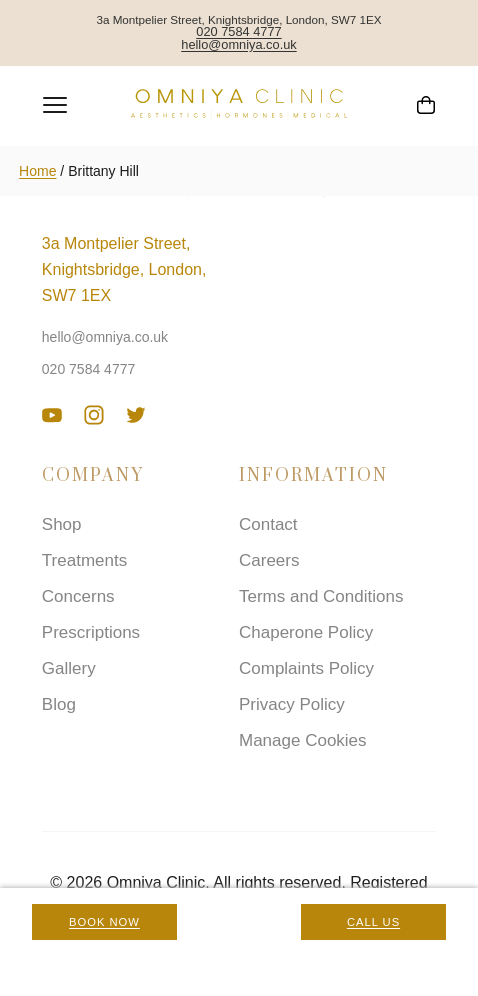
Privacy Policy (292, 704)
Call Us (373, 922)
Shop (62, 524)
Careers (269, 560)
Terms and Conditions (321, 596)
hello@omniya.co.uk (238, 45)
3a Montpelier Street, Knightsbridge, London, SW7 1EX (124, 269)
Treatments (84, 560)
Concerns (78, 596)
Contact (268, 524)
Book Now (104, 922)
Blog (59, 704)
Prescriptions (91, 632)
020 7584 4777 (238, 32)
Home (37, 171)
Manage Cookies (303, 740)
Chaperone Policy (306, 632)
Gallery (69, 668)
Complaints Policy (306, 668)
